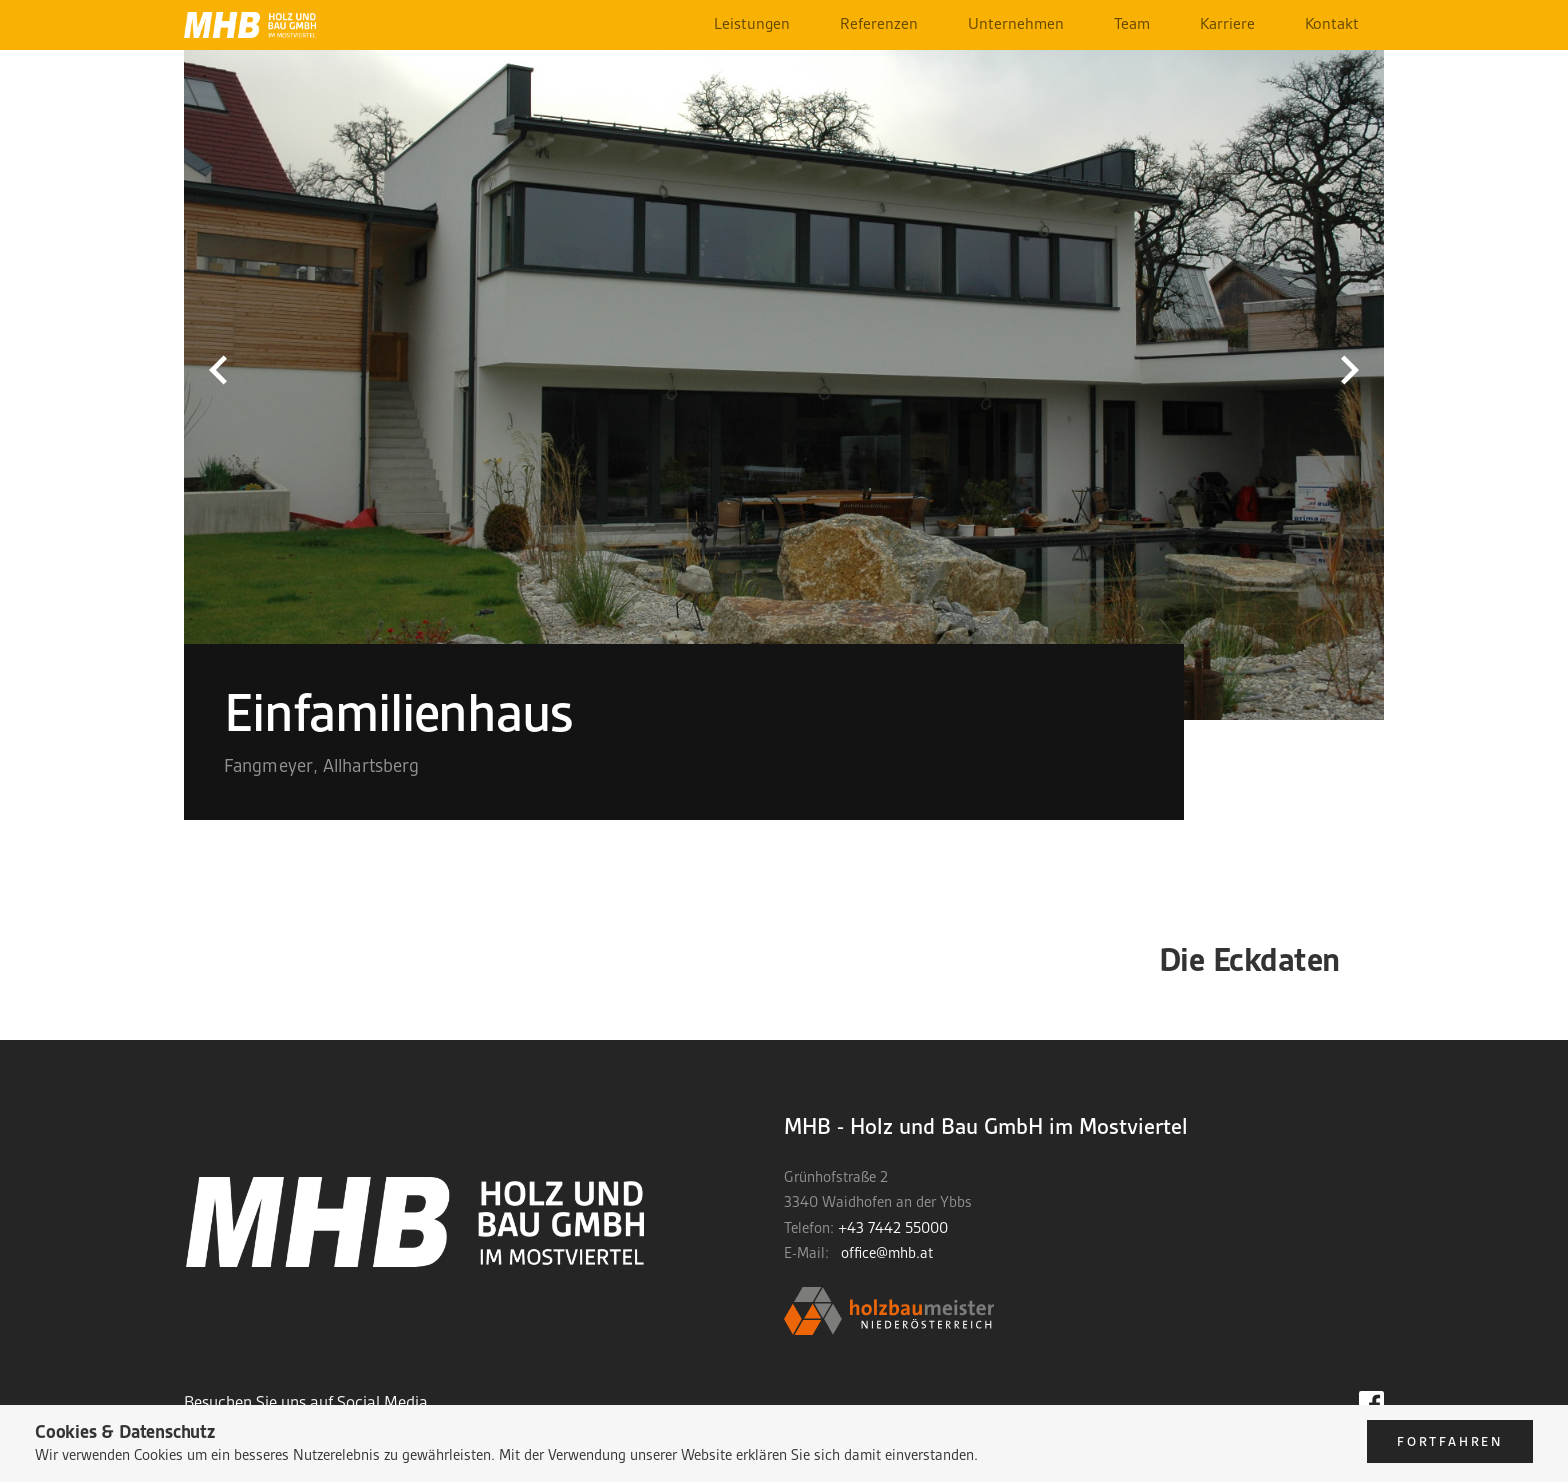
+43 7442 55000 (893, 1228)
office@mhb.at (887, 1253)
